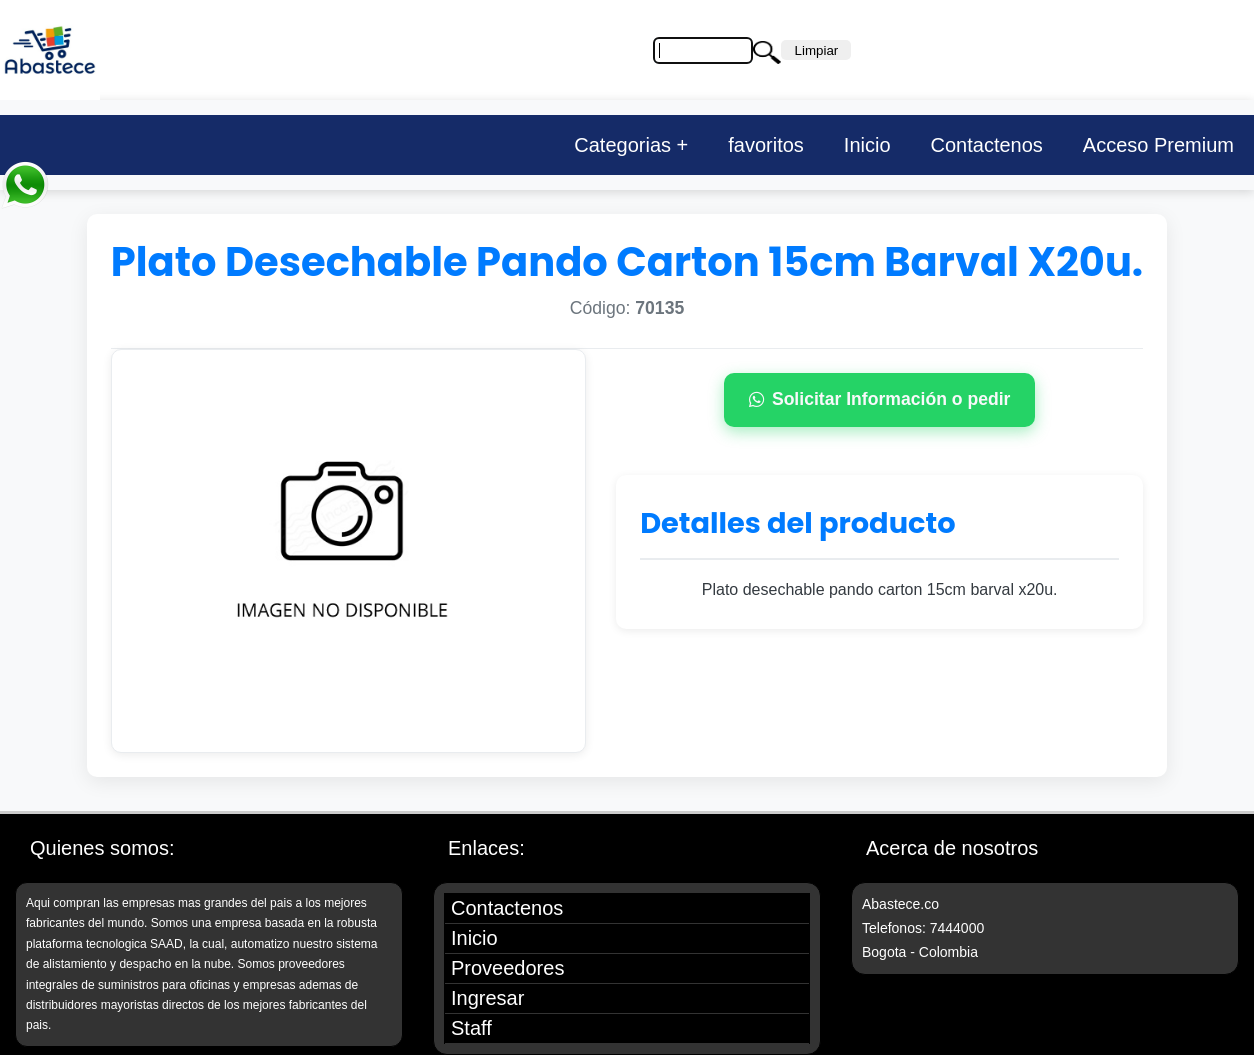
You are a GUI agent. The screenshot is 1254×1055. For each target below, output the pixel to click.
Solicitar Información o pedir (880, 399)
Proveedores (507, 968)
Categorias (622, 145)
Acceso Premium (1158, 145)
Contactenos (987, 145)
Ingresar (487, 998)
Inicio (867, 145)
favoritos (766, 145)
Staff (471, 1028)
